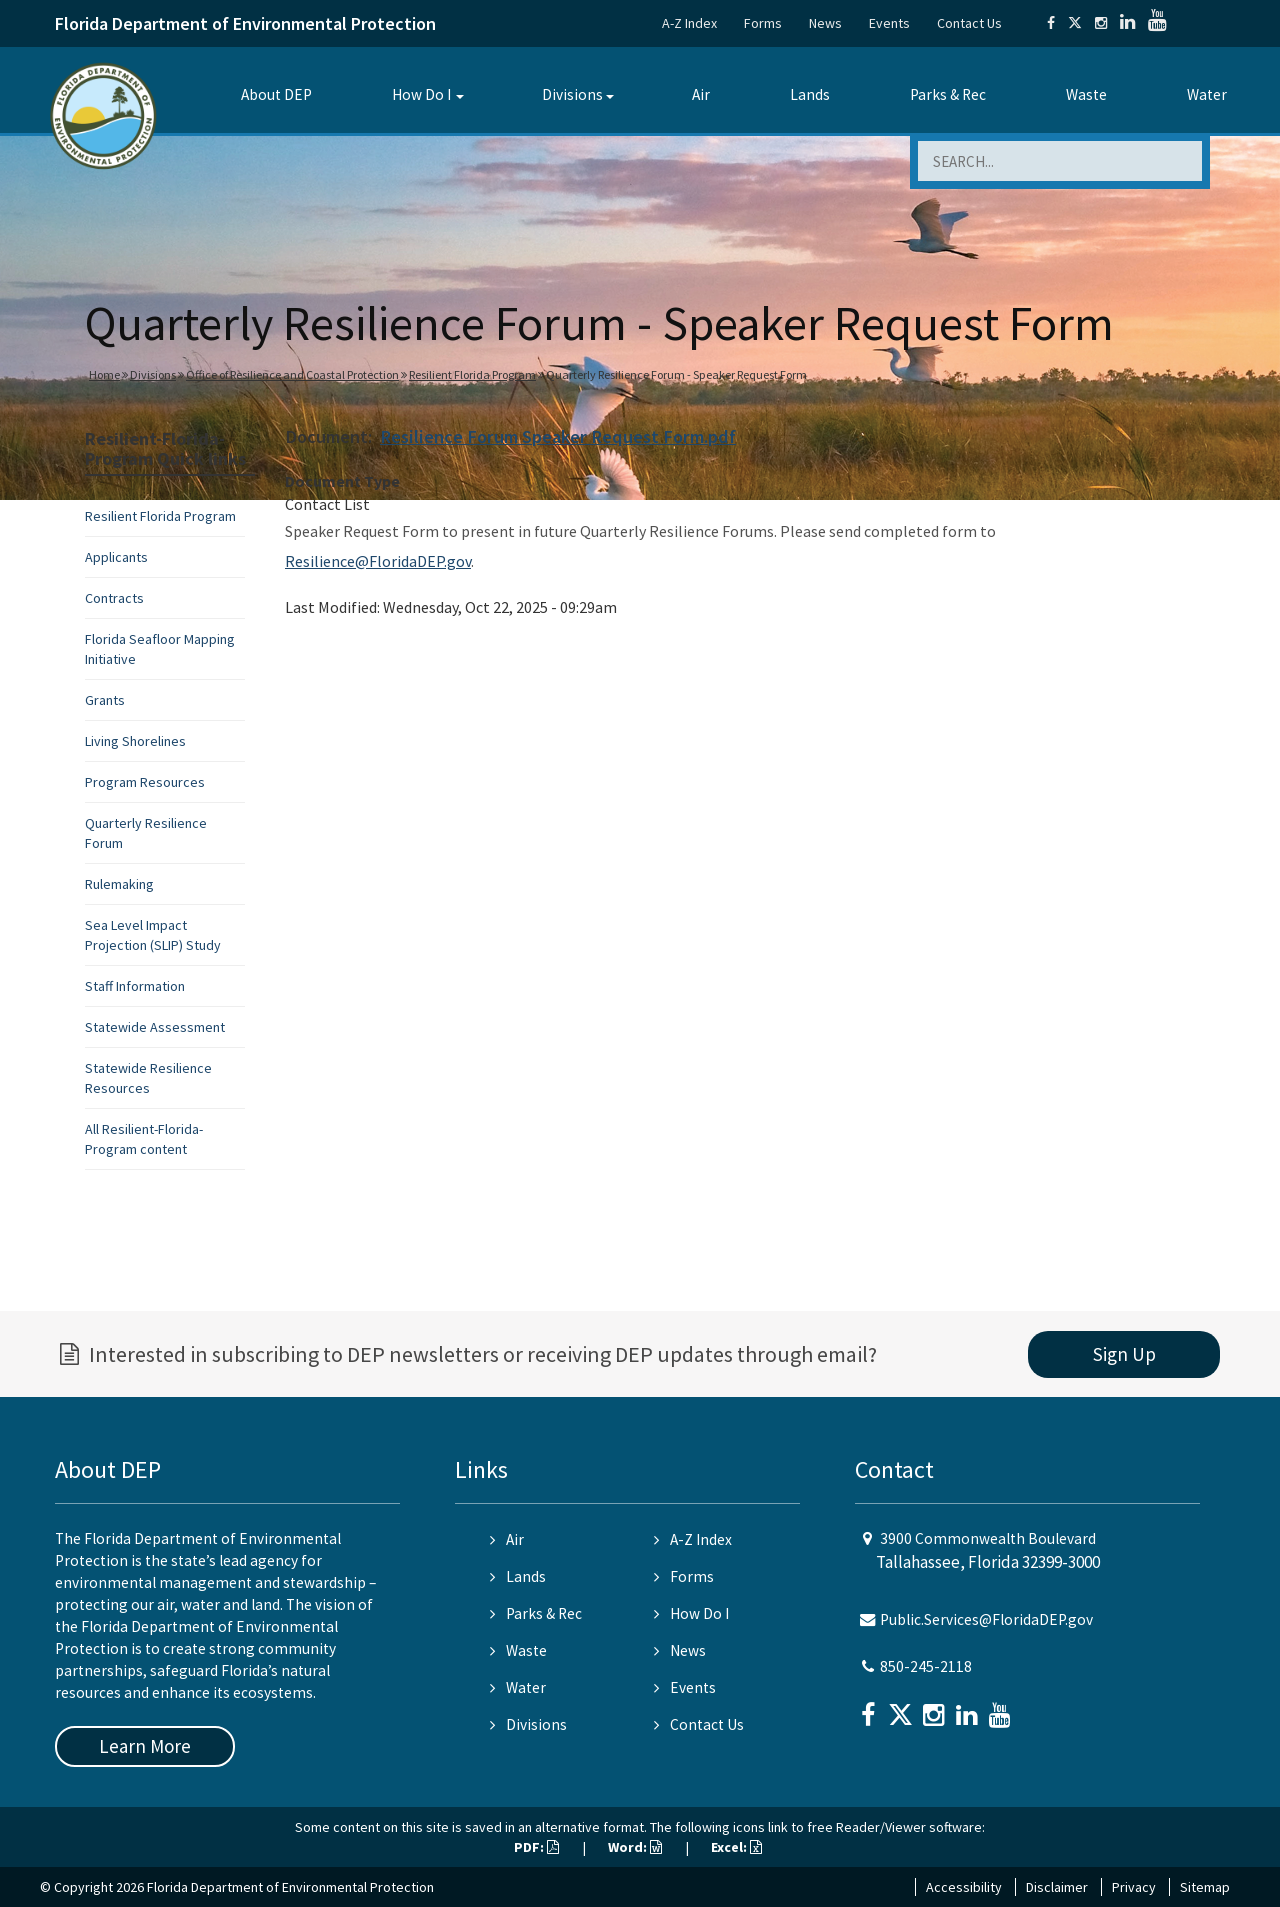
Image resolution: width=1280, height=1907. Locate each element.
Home (104, 374)
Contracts (114, 598)
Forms (763, 23)
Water (1207, 94)
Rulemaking (119, 884)
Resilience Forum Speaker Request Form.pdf (558, 436)
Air (701, 94)
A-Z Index (689, 23)
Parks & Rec (948, 94)
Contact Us (969, 23)
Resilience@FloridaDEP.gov (378, 561)
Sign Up (1124, 1354)
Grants (105, 700)
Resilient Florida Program (472, 374)
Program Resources (145, 782)
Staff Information (135, 986)
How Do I (421, 94)
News (825, 23)
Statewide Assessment (155, 1027)
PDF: (536, 1847)
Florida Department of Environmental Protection (245, 23)
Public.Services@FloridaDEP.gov (986, 1619)
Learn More (145, 1746)
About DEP (276, 94)
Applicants (116, 557)
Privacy (1134, 1887)
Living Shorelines (135, 741)
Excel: (736, 1847)
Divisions (572, 94)
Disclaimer (1057, 1887)
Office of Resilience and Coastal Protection (292, 374)
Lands (810, 94)
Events (889, 23)
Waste (1086, 94)
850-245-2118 (926, 1666)
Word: (635, 1847)
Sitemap (1205, 1887)
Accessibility (964, 1887)
